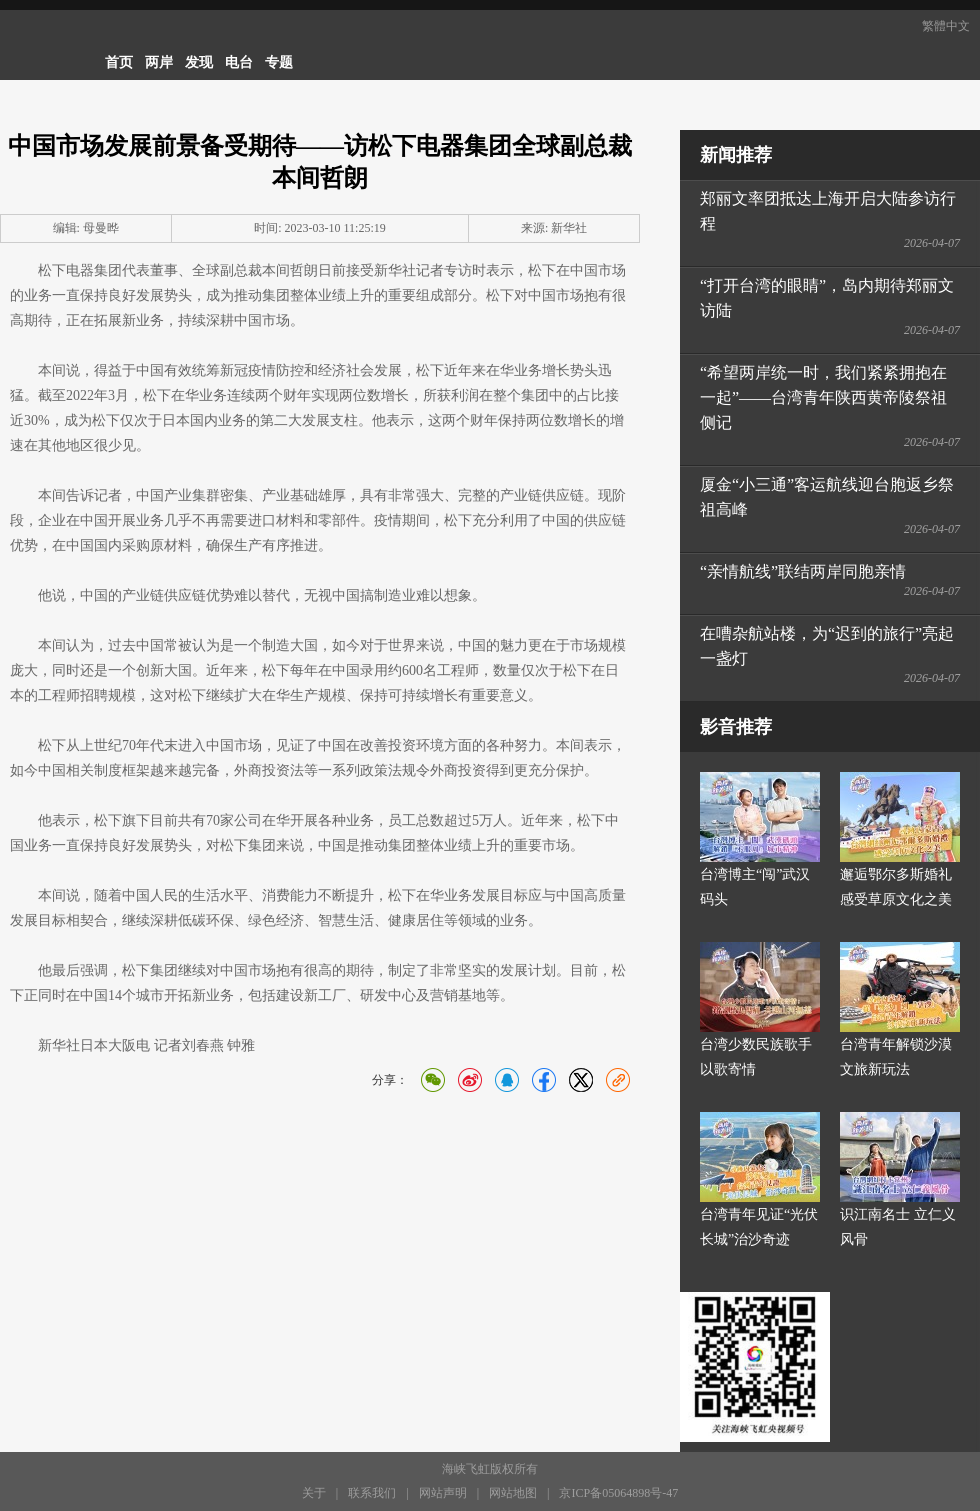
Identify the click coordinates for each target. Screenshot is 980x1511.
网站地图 (513, 1493)
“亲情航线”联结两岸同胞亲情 (803, 571)
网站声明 (443, 1493)
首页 (119, 62)
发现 (199, 62)
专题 (279, 62)
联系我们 (372, 1493)
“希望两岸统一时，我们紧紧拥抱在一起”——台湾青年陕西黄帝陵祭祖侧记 (823, 397)
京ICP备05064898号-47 (618, 1493)
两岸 (159, 62)
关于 (314, 1493)
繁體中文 (946, 26)
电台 (239, 62)
